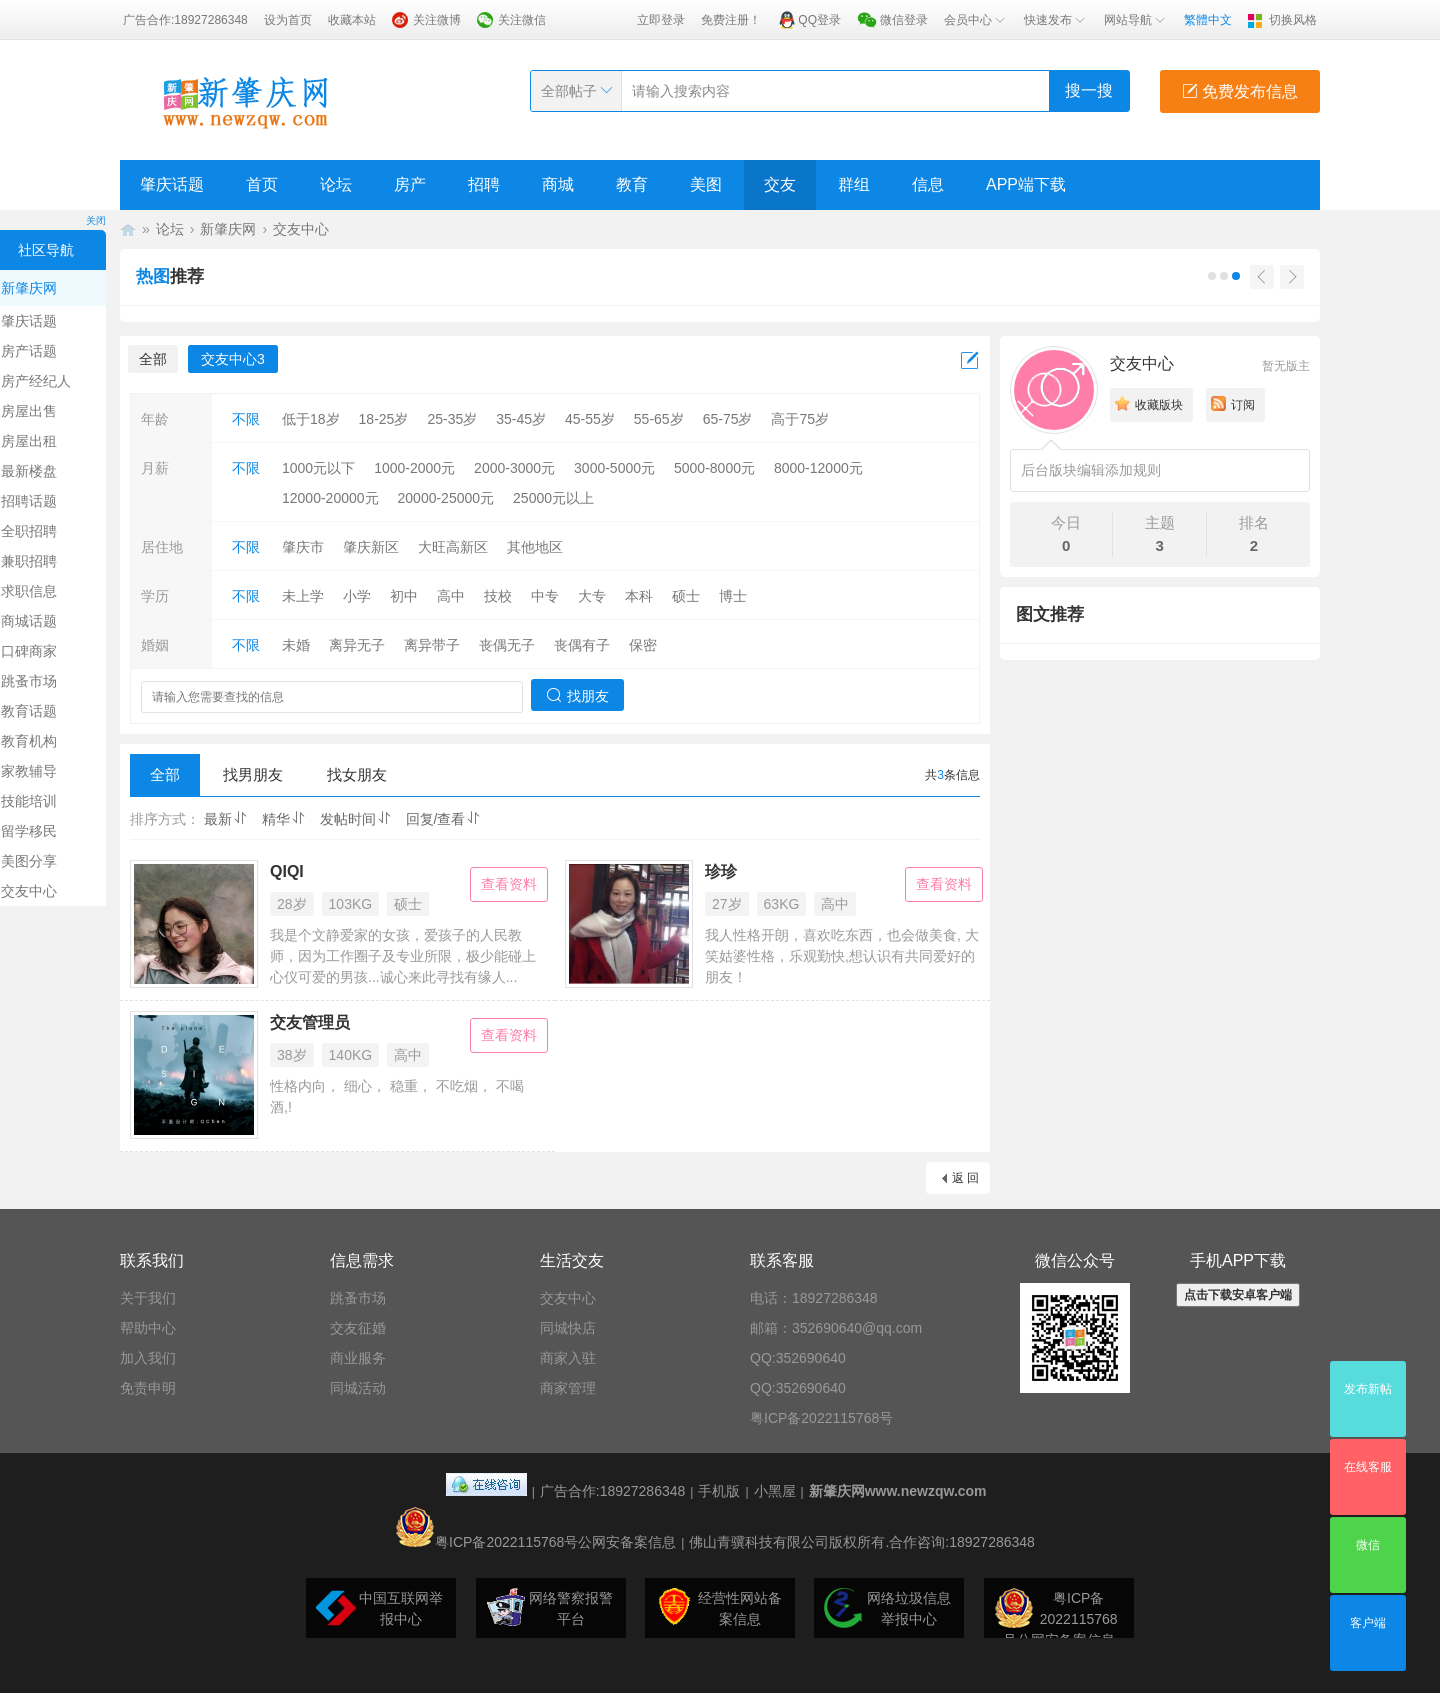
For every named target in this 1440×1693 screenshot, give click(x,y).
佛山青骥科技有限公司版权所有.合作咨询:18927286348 (861, 1542)
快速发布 (1056, 20)
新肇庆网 (228, 229)
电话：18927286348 (814, 1298)
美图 (706, 184)
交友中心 (301, 229)
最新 (226, 819)
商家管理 (568, 1388)
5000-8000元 (714, 468)
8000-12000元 (818, 468)
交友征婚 (358, 1328)
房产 (410, 184)
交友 (780, 184)
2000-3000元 (514, 468)
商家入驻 (568, 1358)
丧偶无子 (507, 645)
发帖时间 (356, 819)
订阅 (1243, 405)
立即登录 (661, 20)
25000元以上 (553, 498)
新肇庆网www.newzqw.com (898, 1491)
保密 (643, 645)
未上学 (303, 596)
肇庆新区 (371, 547)
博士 (733, 596)
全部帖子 (569, 91)
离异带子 (432, 645)
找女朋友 (357, 774)
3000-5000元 (614, 468)
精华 (284, 819)
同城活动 (358, 1388)
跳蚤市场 (358, 1298)
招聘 (484, 184)
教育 (632, 184)
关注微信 (522, 20)
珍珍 (721, 871)
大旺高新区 (453, 547)
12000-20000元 (330, 498)
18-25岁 (384, 419)
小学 (357, 596)
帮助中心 (148, 1328)
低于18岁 (311, 419)
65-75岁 (728, 419)
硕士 (686, 596)
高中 (451, 596)
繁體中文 (1208, 20)
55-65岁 (659, 419)
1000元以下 (318, 468)
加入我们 (148, 1358)
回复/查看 (444, 819)
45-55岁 (590, 419)
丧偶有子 (582, 645)
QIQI (287, 871)
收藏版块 (1159, 405)
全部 (153, 359)
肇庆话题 (172, 184)
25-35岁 (452, 419)
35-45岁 (521, 419)
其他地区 (535, 547)
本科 (639, 596)
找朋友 (577, 695)
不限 (246, 419)
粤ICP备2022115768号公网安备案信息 (535, 1542)
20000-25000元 (446, 498)
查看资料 (509, 884)
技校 (498, 596)
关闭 (96, 220)
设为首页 (288, 20)
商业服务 (358, 1358)
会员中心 (976, 20)
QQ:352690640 (798, 1358)
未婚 (296, 645)
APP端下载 (1026, 184)
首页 (262, 184)
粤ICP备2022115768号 (821, 1418)
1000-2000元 (414, 468)
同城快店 (568, 1328)
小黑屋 (775, 1491)
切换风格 (1293, 20)
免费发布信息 (1240, 91)
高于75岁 (800, 419)
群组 (854, 184)
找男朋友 (253, 774)
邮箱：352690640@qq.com (836, 1328)
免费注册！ (731, 20)
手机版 (719, 1491)
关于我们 (148, 1298)
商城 (558, 184)
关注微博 (437, 20)
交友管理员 (310, 1022)
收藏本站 (352, 20)
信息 (928, 184)
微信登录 (904, 20)
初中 (404, 596)
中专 (545, 596)
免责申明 (148, 1388)
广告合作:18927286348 (185, 20)
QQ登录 (819, 20)
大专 (592, 596)
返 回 (965, 1178)
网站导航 (1136, 20)
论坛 (336, 184)
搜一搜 (1089, 90)
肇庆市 (303, 547)
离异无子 (357, 645)
